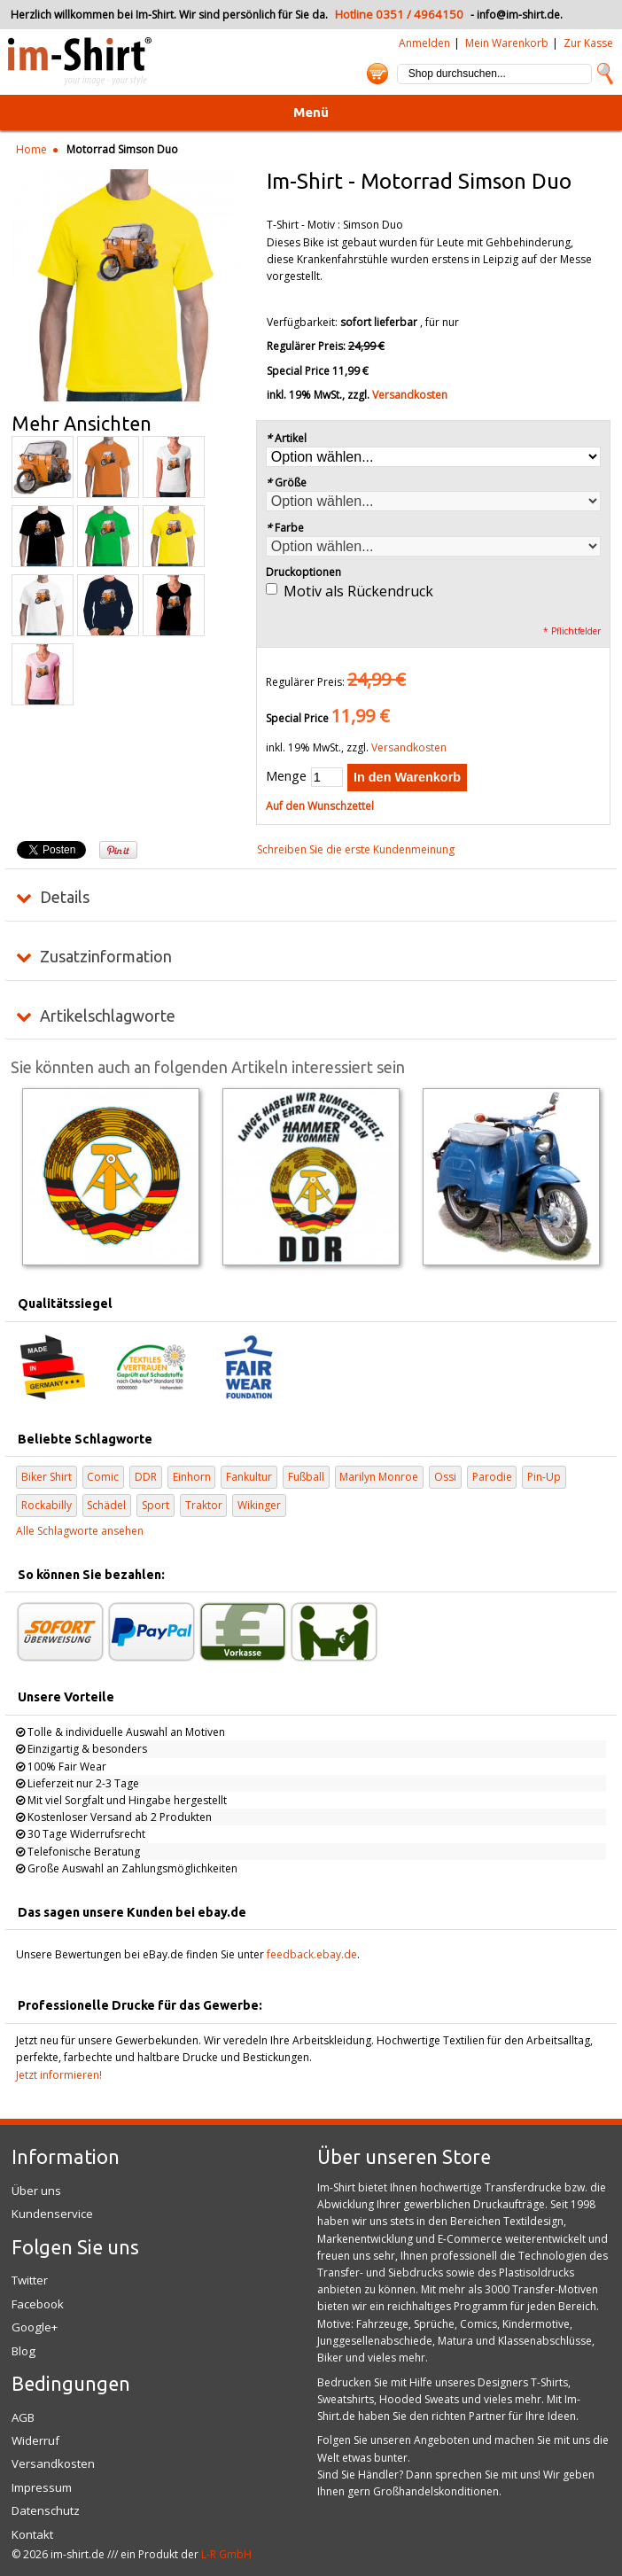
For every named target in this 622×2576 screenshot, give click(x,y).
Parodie (492, 1476)
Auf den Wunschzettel (320, 805)
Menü (311, 112)
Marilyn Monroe (378, 1476)
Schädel (106, 1505)
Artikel (286, 438)
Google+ (35, 2327)
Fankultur (249, 1476)
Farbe (285, 527)
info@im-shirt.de (518, 14)
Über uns (36, 2191)
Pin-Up (544, 1476)
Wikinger (259, 1505)
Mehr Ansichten (82, 423)
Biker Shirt (46, 1476)
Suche (605, 73)
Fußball (306, 1476)
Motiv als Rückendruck (358, 591)
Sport (155, 1505)
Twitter (30, 2280)
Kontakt (32, 2534)
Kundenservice (52, 2214)
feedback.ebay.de (312, 1954)
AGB (23, 2417)
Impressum (42, 2487)
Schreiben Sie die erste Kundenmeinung (356, 849)
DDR (146, 1476)
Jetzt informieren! (59, 2074)
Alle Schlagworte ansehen (80, 1530)
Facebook (38, 2304)
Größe (286, 482)
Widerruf (35, 2440)
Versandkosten (409, 394)
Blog (23, 2351)
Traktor (203, 1505)
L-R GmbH (226, 2554)
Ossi (445, 1476)
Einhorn (192, 1476)
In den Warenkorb (407, 777)
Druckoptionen (303, 572)
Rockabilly (46, 1505)
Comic (103, 1476)
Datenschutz (46, 2510)
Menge (286, 775)
